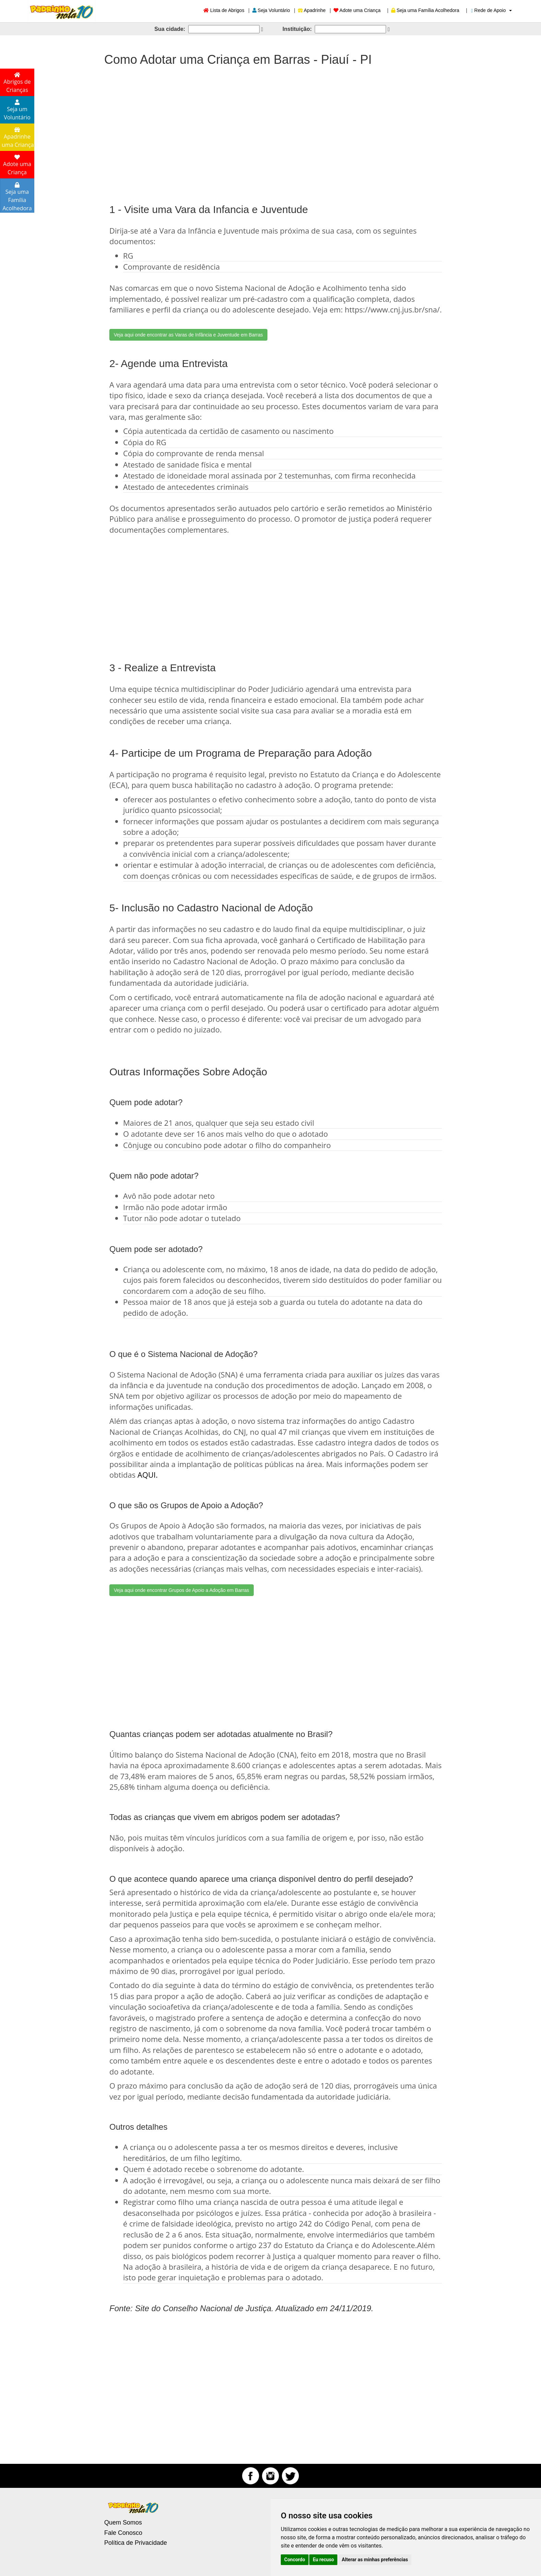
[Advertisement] (270, 128)
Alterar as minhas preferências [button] (375, 2559)
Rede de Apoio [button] (491, 10)
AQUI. (147, 1474)
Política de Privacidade (135, 2542)
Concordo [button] (294, 2559)
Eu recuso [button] (323, 2559)
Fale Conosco (123, 2532)
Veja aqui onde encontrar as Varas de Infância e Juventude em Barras (188, 335)
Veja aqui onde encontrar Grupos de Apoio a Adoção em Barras (181, 1590)
